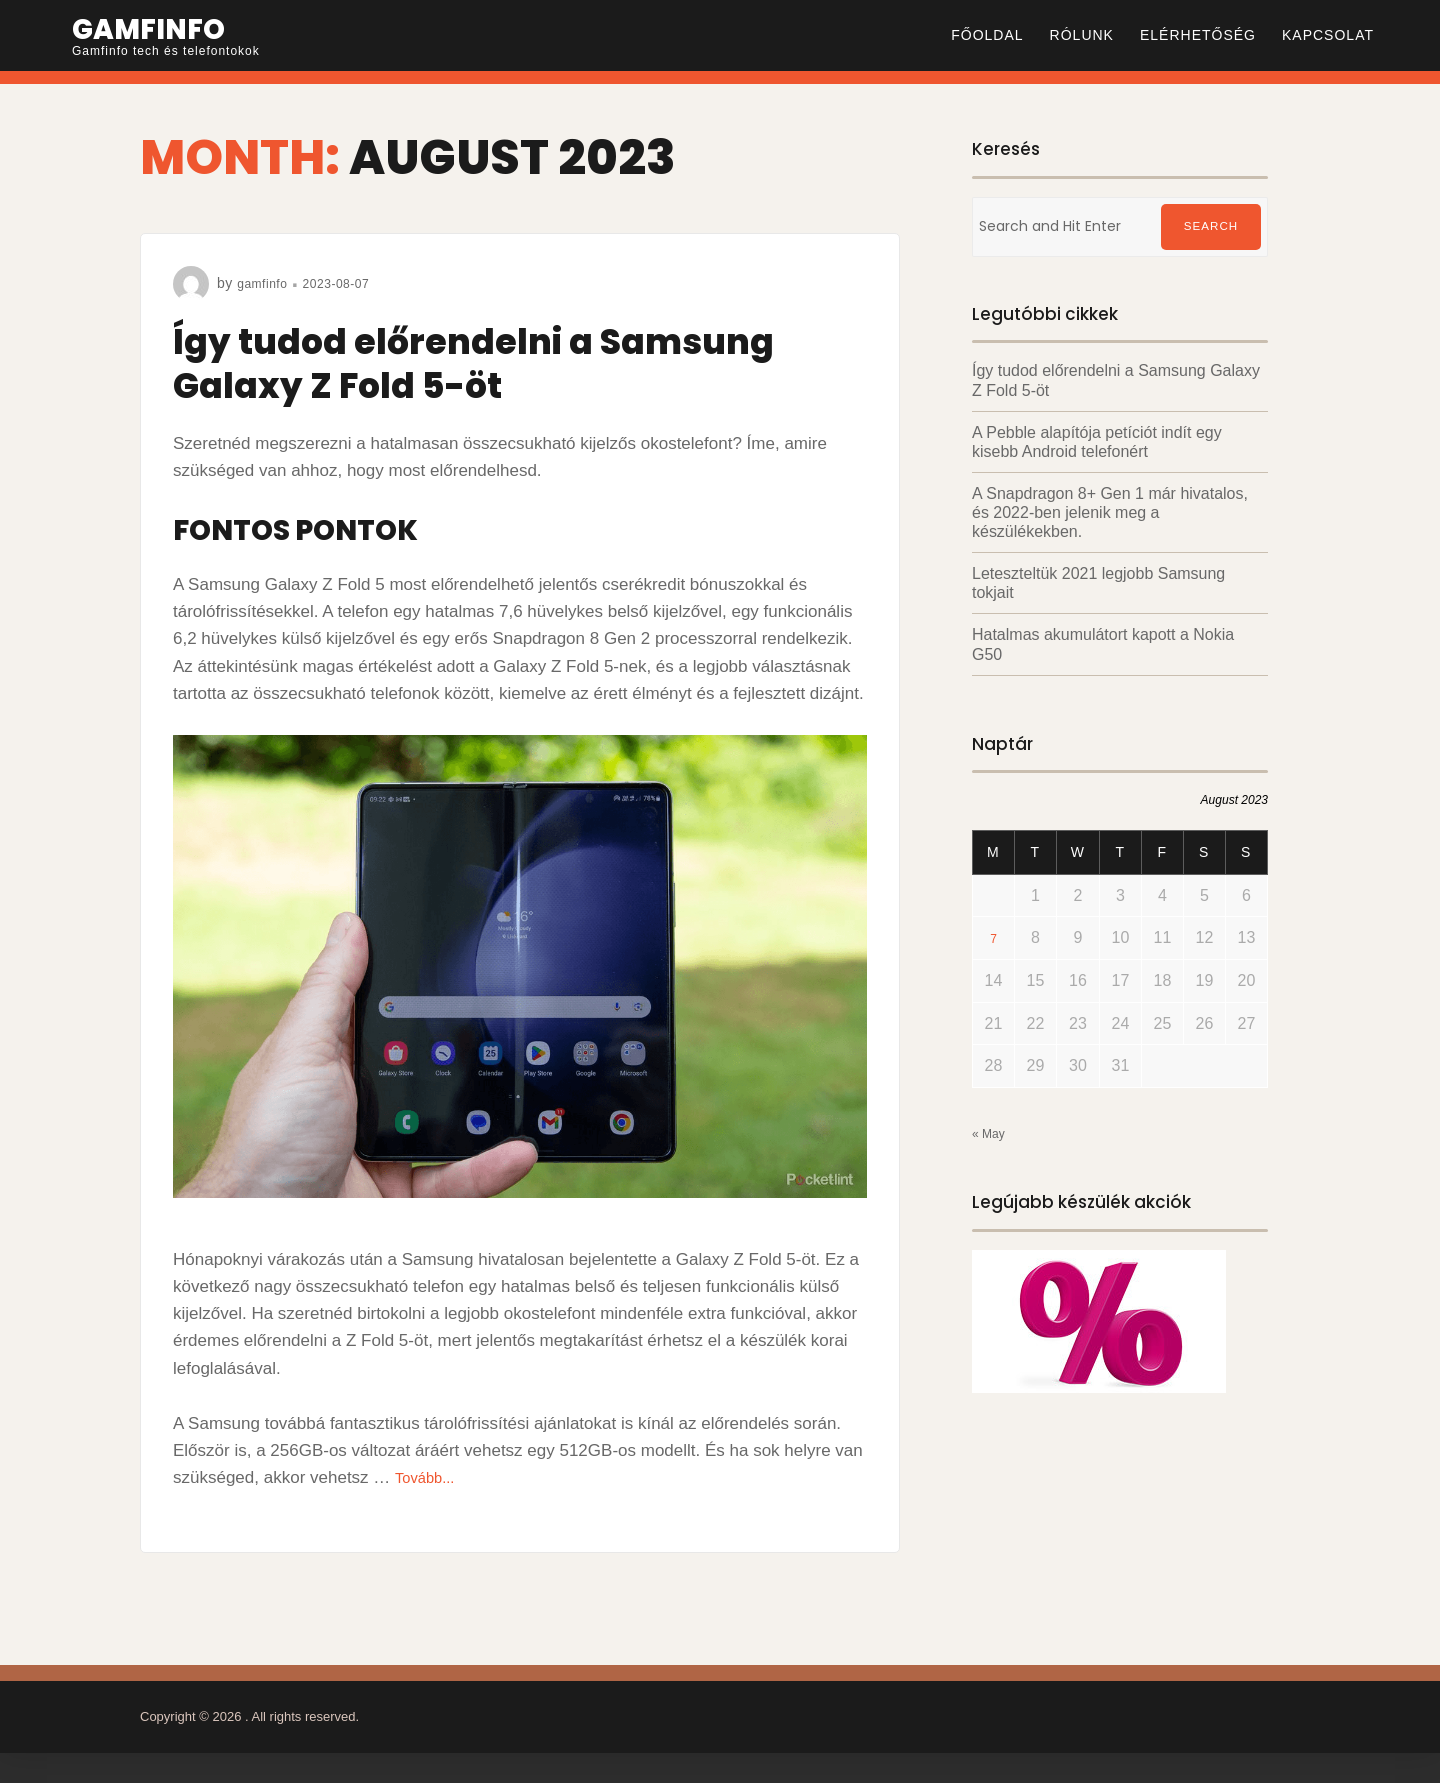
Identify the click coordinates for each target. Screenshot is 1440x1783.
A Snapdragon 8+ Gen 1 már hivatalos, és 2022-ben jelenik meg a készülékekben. (1110, 512)
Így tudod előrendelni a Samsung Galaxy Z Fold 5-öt (514, 362)
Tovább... (429, 1477)
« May (994, 1133)
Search (1211, 227)
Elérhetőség (1198, 35)
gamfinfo (266, 283)
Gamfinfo (159, 27)
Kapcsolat (1328, 35)
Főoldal (987, 35)
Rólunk (1082, 35)
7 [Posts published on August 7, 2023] (993, 938)
